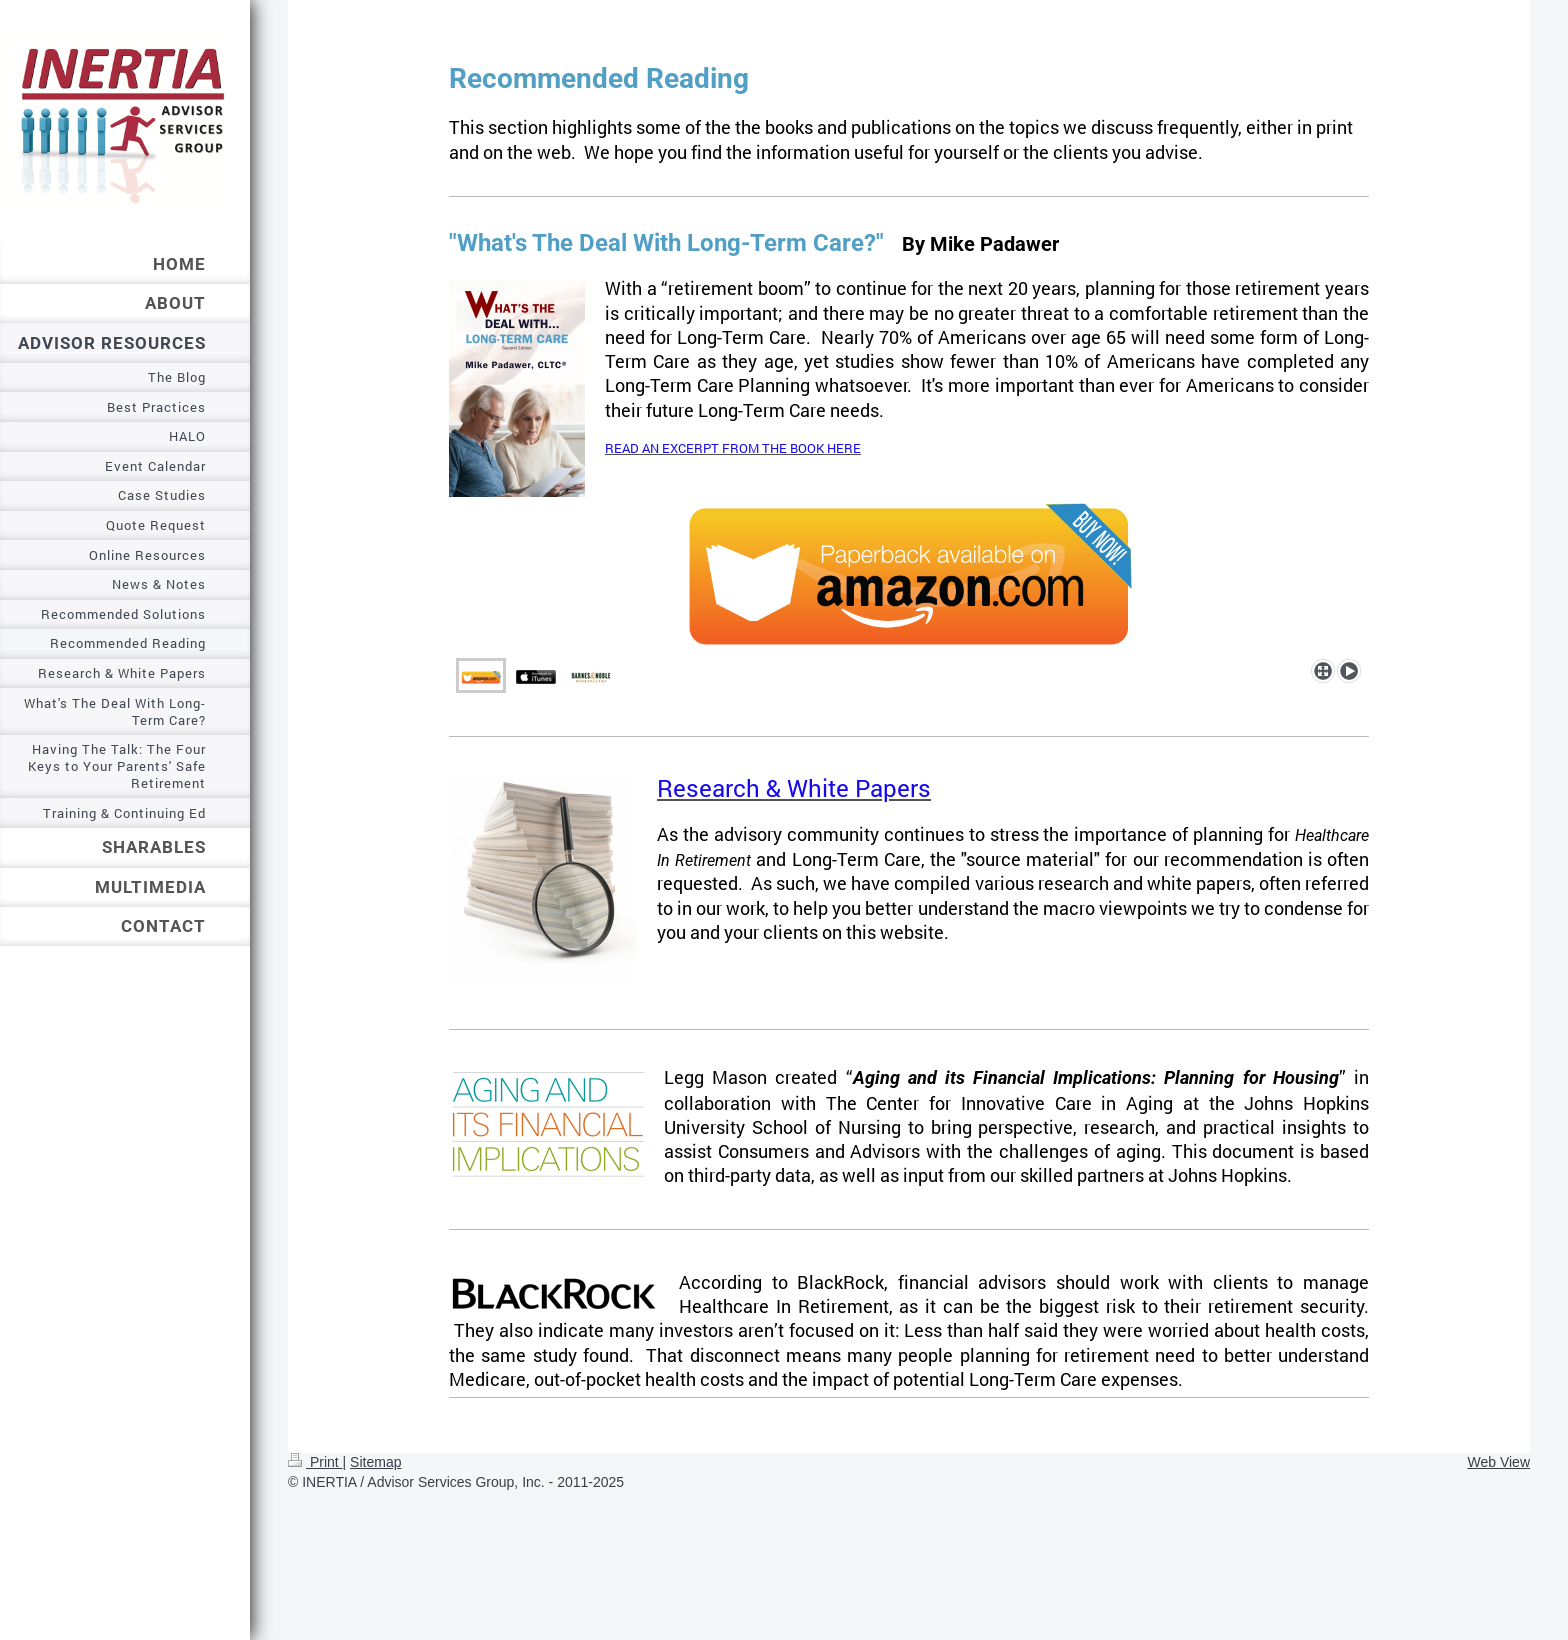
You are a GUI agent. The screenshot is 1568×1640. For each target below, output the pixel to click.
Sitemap (375, 1462)
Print (315, 1462)
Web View (1498, 1462)
